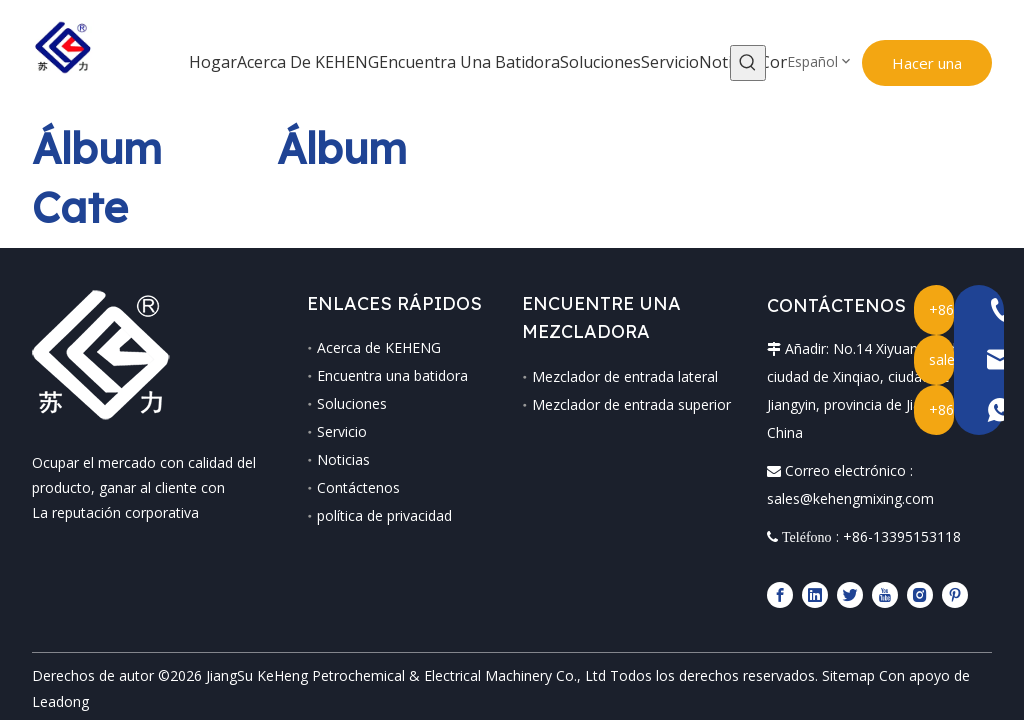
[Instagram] (931, 566)
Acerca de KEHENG (368, 347)
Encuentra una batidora (381, 375)
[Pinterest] (966, 566)
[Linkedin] (826, 566)
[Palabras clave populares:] (739, 63)
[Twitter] (861, 566)
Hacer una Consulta (912, 69)
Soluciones (341, 403)
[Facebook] (791, 566)
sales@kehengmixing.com (861, 470)
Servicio (331, 431)
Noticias (332, 459)
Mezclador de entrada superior (631, 404)
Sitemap (848, 647)
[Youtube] (896, 566)
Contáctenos (347, 487)
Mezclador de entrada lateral (625, 376)
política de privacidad (373, 515)
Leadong (60, 673)
